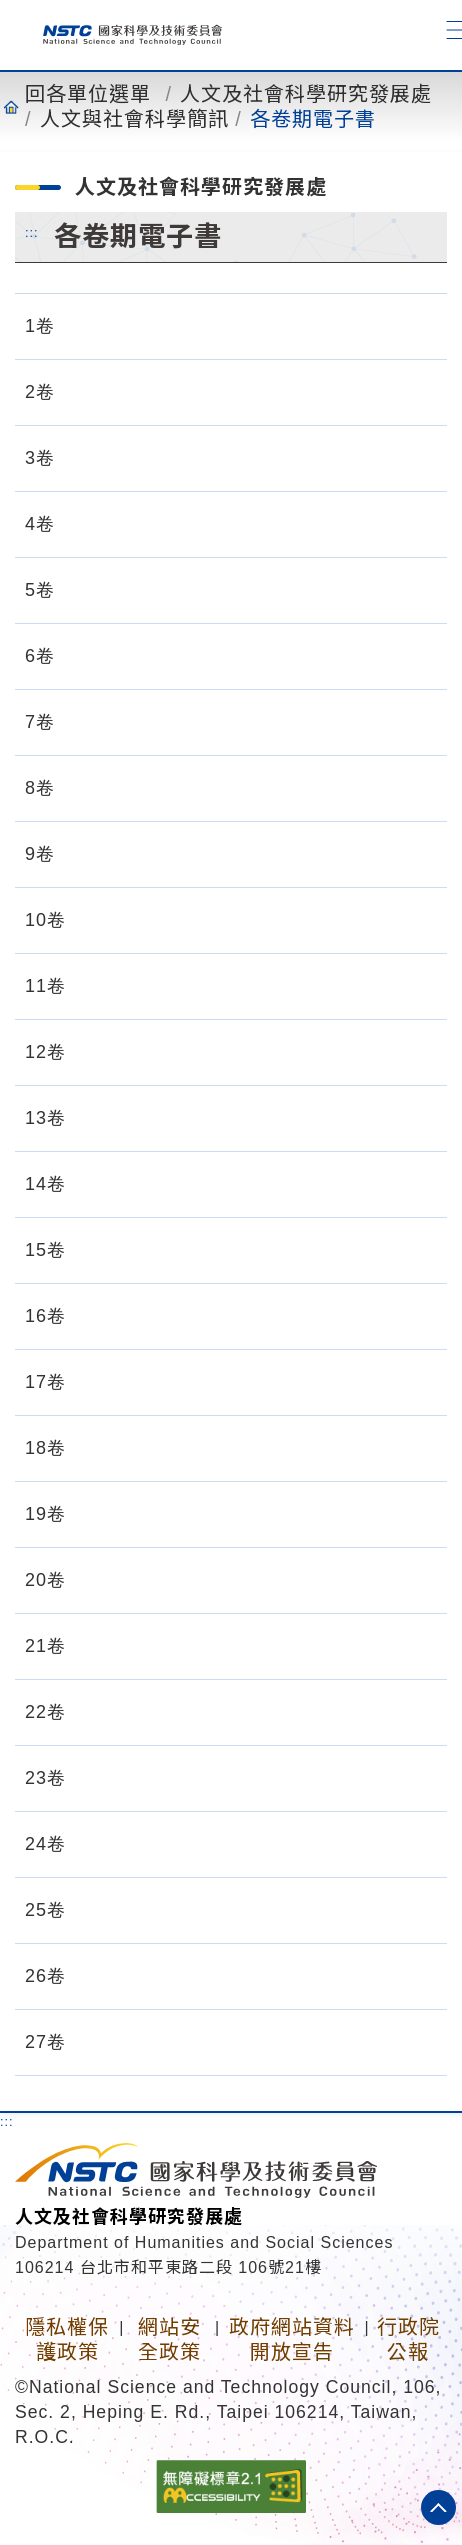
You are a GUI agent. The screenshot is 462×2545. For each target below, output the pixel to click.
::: (32, 232)
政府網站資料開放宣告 (292, 2339)
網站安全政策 (169, 2339)
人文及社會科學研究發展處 (306, 94)
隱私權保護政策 (67, 2339)
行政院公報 (408, 2339)
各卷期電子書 (313, 119)
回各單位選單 (88, 94)
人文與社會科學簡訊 (134, 119)
